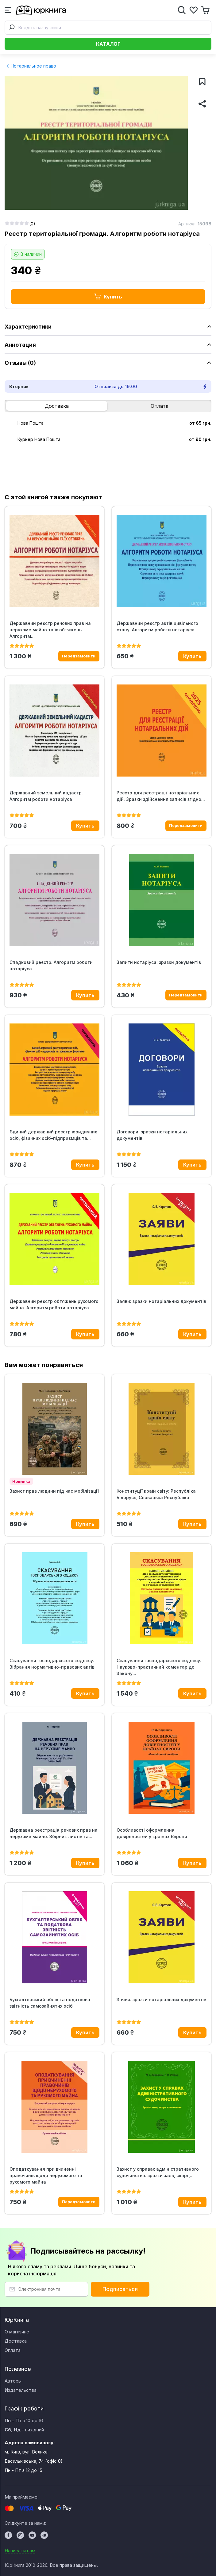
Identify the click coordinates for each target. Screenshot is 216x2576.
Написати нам (20, 2551)
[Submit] (11, 27)
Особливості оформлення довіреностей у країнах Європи (152, 1833)
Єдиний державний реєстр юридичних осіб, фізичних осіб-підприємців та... (53, 1135)
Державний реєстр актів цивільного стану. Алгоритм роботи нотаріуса (157, 626)
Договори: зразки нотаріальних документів (152, 1135)
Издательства (21, 2390)
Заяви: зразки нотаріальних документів (161, 1301)
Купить (108, 297)
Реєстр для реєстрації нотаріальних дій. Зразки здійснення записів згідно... (161, 796)
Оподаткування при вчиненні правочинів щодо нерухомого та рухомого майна (46, 2175)
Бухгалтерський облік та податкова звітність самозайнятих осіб (50, 2003)
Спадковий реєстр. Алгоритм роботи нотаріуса (51, 965)
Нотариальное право (31, 65)
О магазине (17, 2332)
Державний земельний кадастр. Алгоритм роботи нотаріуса (46, 796)
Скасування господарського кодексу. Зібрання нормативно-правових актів (52, 1664)
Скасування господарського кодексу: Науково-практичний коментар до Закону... (159, 1667)
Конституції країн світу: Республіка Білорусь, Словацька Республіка (156, 1494)
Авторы (13, 2381)
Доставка (57, 406)
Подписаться (120, 2289)
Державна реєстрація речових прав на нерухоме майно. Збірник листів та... (54, 1833)
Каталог (108, 44)
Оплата (159, 406)
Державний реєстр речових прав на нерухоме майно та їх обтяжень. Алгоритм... (50, 630)
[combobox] (108, 28)
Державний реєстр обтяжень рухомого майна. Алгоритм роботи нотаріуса (54, 1304)
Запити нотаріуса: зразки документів (159, 962)
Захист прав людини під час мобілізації (54, 1491)
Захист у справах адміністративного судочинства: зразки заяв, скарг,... (158, 2172)
